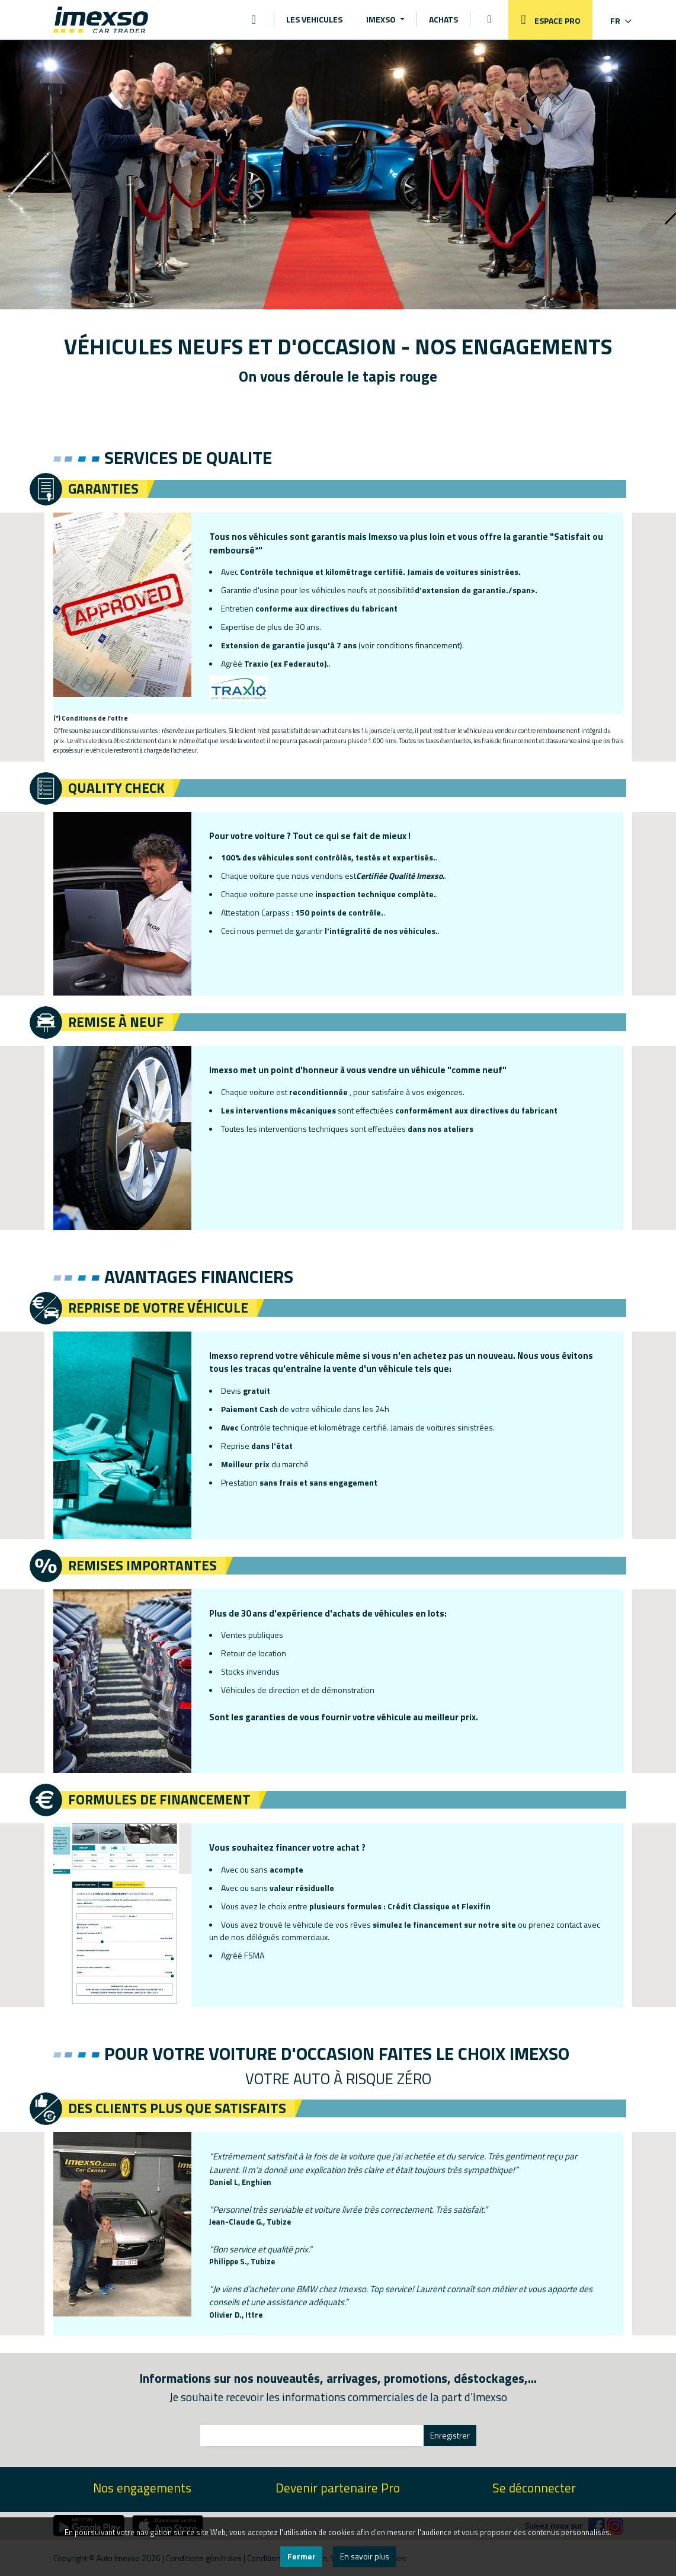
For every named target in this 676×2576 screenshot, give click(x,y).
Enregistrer (450, 2435)
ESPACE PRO (547, 20)
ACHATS (443, 19)
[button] (613, 20)
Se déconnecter (534, 2488)
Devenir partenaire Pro (337, 2488)
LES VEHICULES (314, 19)
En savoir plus (364, 2556)
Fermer (301, 2556)
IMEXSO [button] (382, 19)
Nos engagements (142, 2488)
